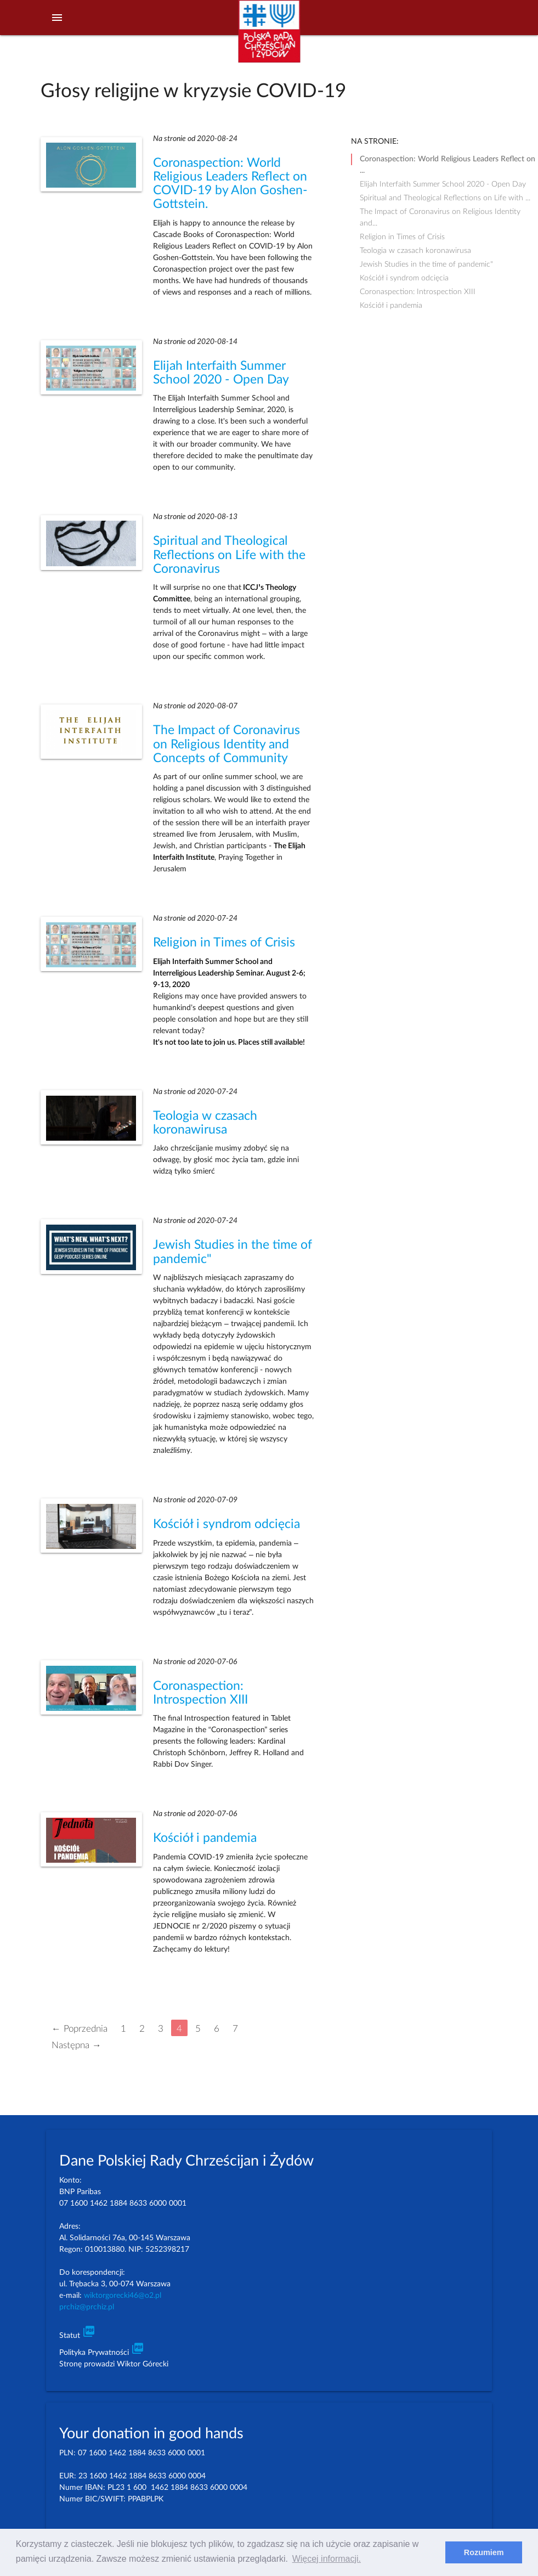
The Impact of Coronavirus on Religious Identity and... (440, 213)
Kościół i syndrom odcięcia (226, 1524)
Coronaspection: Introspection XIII (417, 292)
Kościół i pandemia (205, 1838)
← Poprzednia (79, 2028)
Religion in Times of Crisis (224, 943)
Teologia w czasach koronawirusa (415, 251)
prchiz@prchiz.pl (86, 2307)
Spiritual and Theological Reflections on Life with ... (445, 198)
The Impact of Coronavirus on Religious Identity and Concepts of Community (226, 744)
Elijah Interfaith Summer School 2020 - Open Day (443, 184)
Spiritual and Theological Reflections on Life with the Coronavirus (229, 555)
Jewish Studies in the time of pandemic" (426, 264)
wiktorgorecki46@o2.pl (122, 2295)
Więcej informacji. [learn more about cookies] (326, 2558)
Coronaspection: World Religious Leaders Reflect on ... (447, 160)
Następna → (76, 2044)
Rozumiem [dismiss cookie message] (484, 2552)
